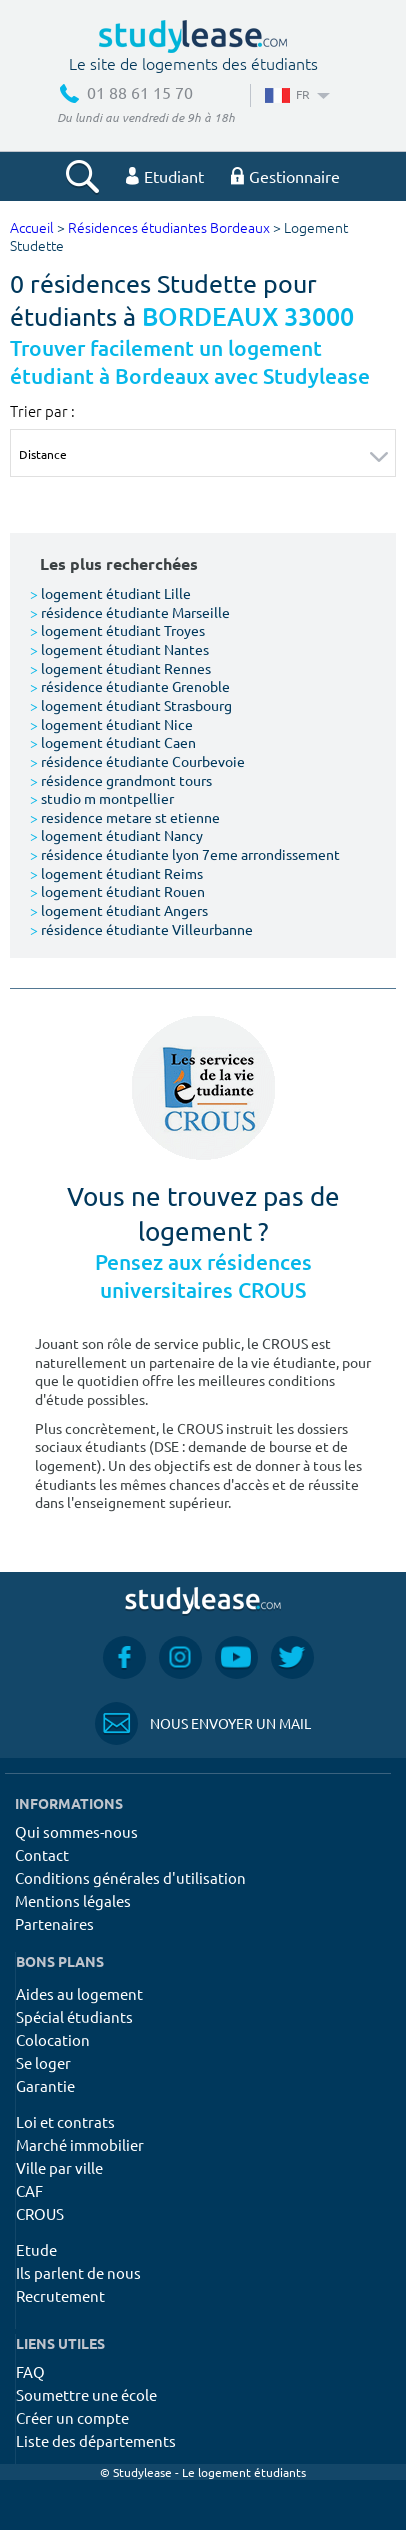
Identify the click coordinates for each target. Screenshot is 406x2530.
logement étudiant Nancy (116, 835)
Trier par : (42, 411)
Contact (42, 1854)
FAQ (30, 2371)
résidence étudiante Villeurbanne (141, 929)
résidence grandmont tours (121, 780)
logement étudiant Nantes (119, 649)
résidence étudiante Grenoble (130, 686)
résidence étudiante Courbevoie (137, 761)
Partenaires (54, 1923)
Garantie (45, 2085)
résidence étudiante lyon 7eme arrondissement (185, 854)
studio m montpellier (102, 798)
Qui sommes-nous (76, 1831)
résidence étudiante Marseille (130, 612)
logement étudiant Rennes (120, 668)
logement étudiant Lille (110, 593)
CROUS (40, 2213)
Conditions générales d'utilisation (130, 1877)
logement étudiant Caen (113, 742)
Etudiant (165, 176)
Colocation (53, 2039)
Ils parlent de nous (78, 2272)
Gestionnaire (285, 176)
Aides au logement (79, 1993)
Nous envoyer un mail (203, 1723)
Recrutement (60, 2295)
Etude (36, 2249)
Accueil (32, 228)
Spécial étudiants (74, 2016)
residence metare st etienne (125, 817)
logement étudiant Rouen (117, 891)
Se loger (43, 2062)
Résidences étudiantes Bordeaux (169, 228)
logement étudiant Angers (119, 910)
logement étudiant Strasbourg (131, 705)
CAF (29, 2190)
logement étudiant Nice (111, 724)
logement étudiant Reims (116, 873)
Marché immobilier (80, 2144)
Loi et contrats (65, 2121)
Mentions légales (73, 1900)
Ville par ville (59, 2167)
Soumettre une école (86, 2394)
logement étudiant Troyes (117, 630)
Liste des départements (96, 2440)
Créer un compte (72, 2417)
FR (295, 94)
